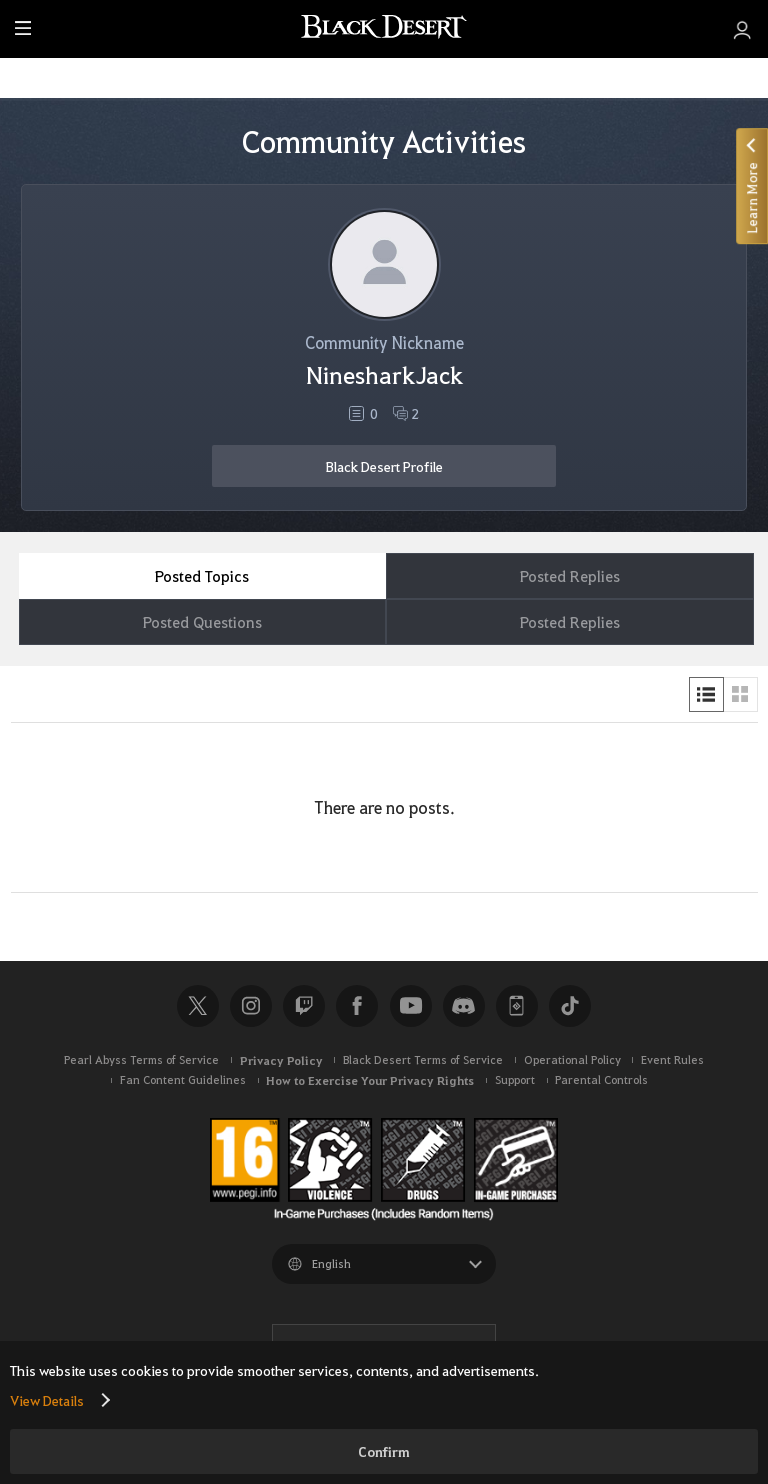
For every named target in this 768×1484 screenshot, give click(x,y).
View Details (47, 1400)
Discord (464, 1006)
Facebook (357, 1006)
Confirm (384, 1451)
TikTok (570, 1006)
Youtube (411, 1006)
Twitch (304, 1006)
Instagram (251, 1006)
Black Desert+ (517, 1006)
